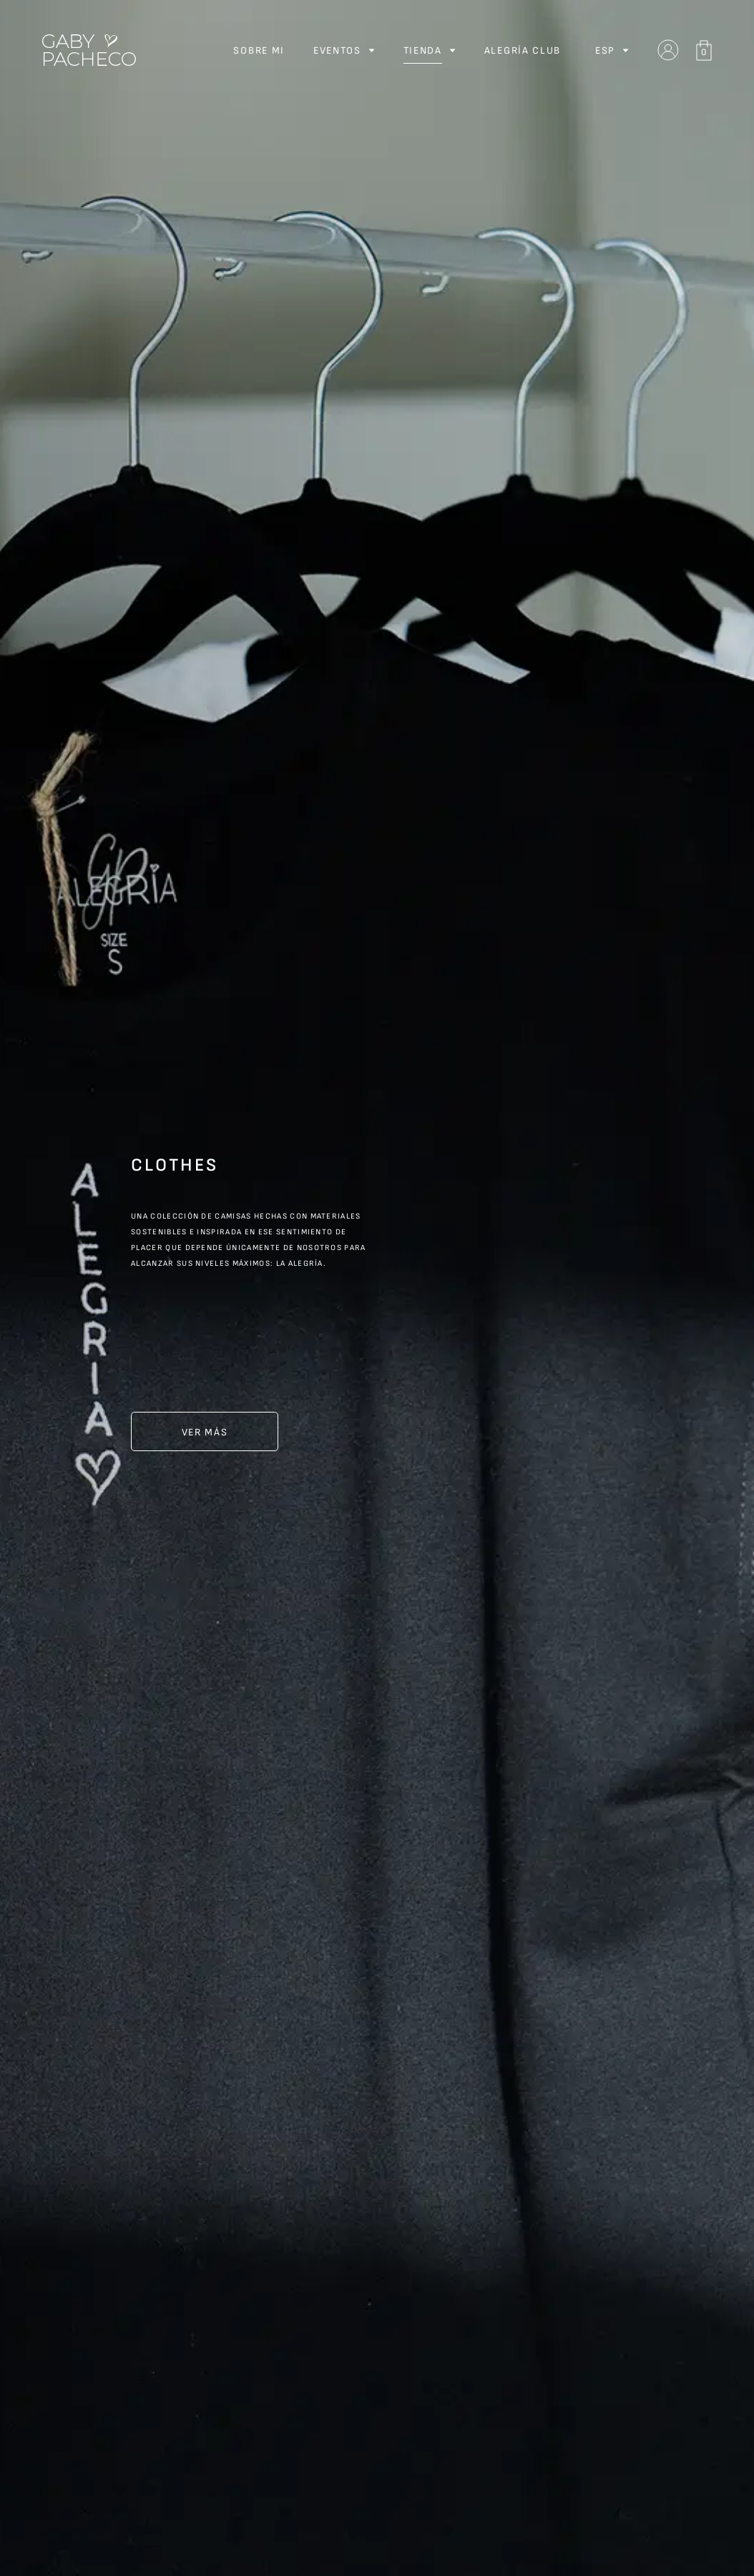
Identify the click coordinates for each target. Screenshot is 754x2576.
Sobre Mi (258, 50)
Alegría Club (522, 50)
